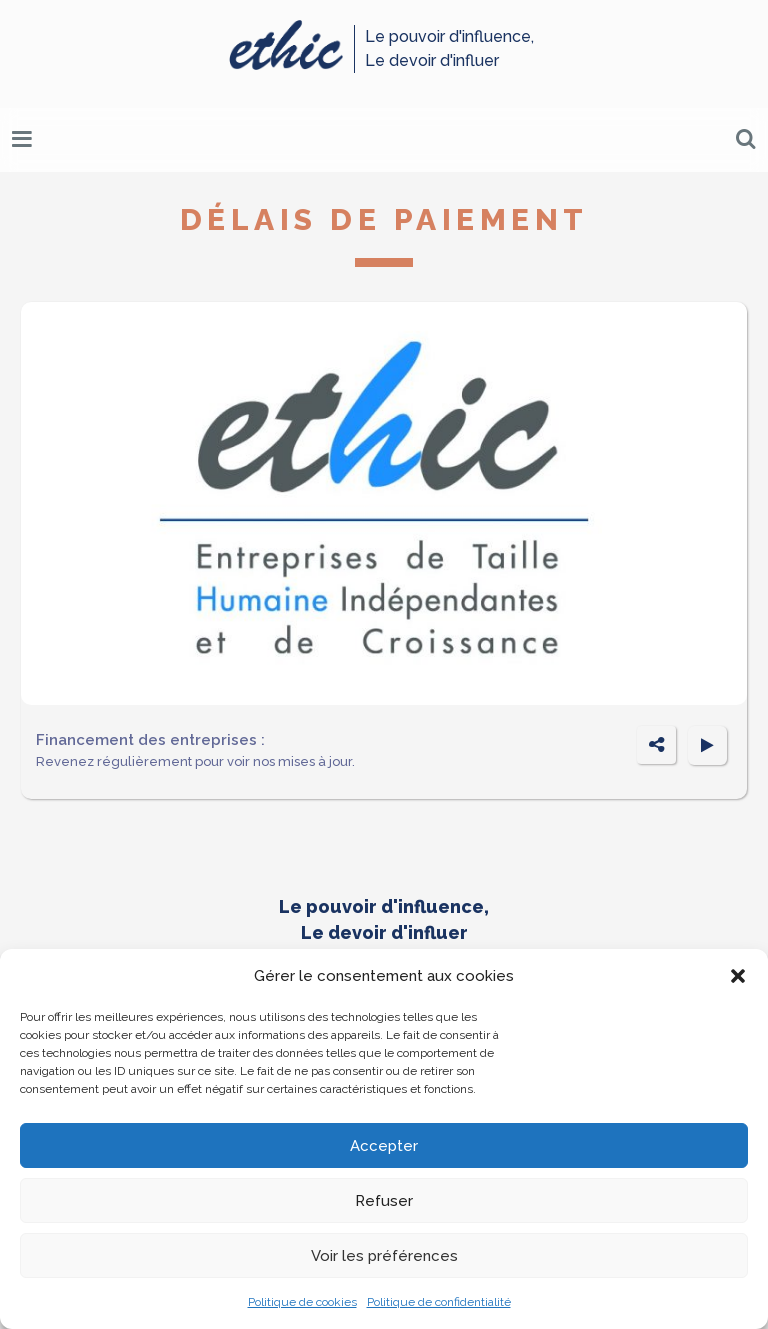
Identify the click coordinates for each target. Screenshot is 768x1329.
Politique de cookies (302, 1302)
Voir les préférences (384, 1256)
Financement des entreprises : (150, 740)
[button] (738, 976)
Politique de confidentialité (439, 1302)
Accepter (384, 1146)
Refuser (384, 1201)
